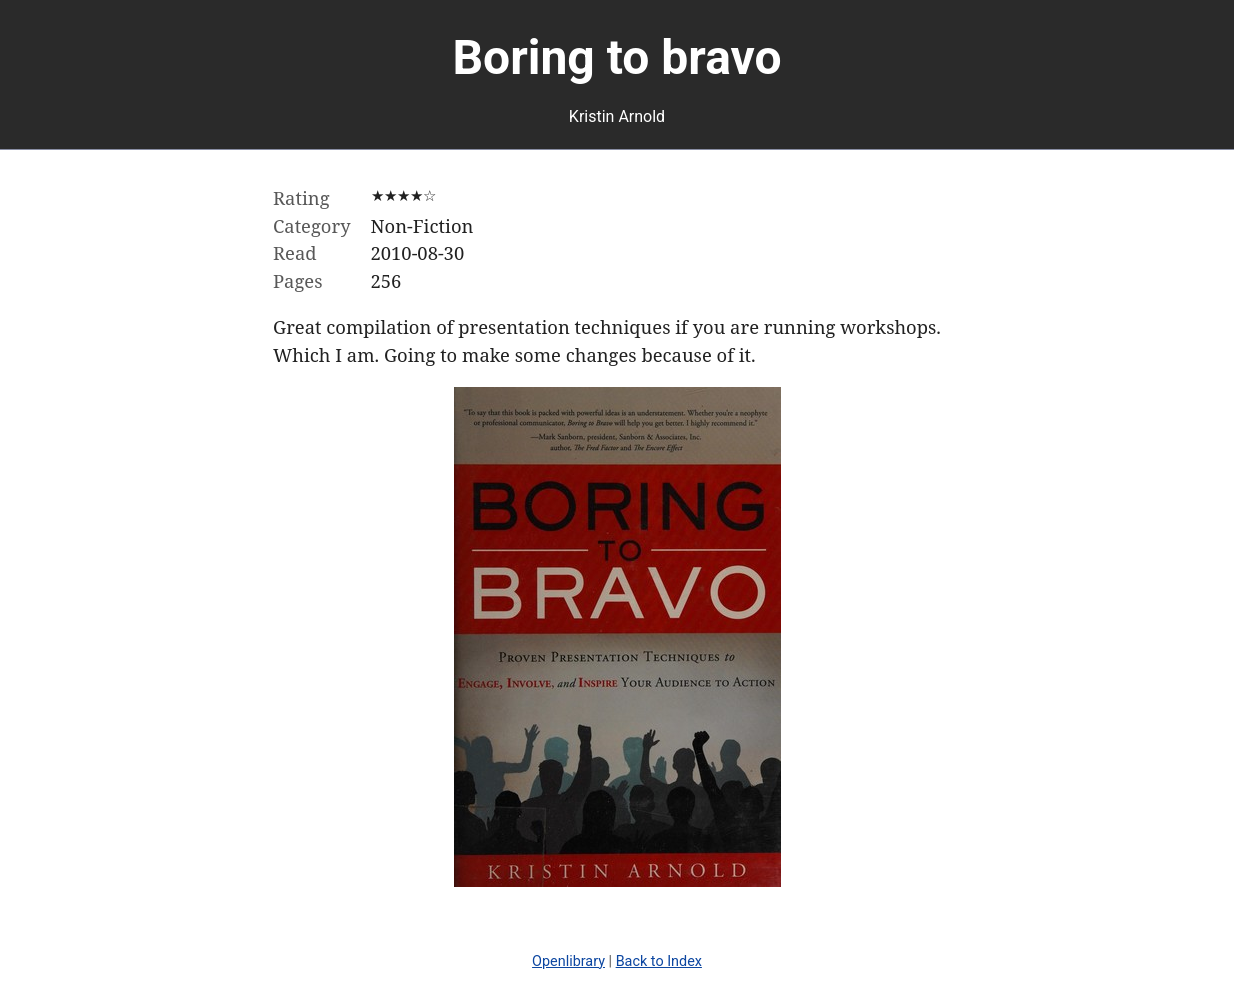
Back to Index (659, 961)
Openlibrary (568, 961)
